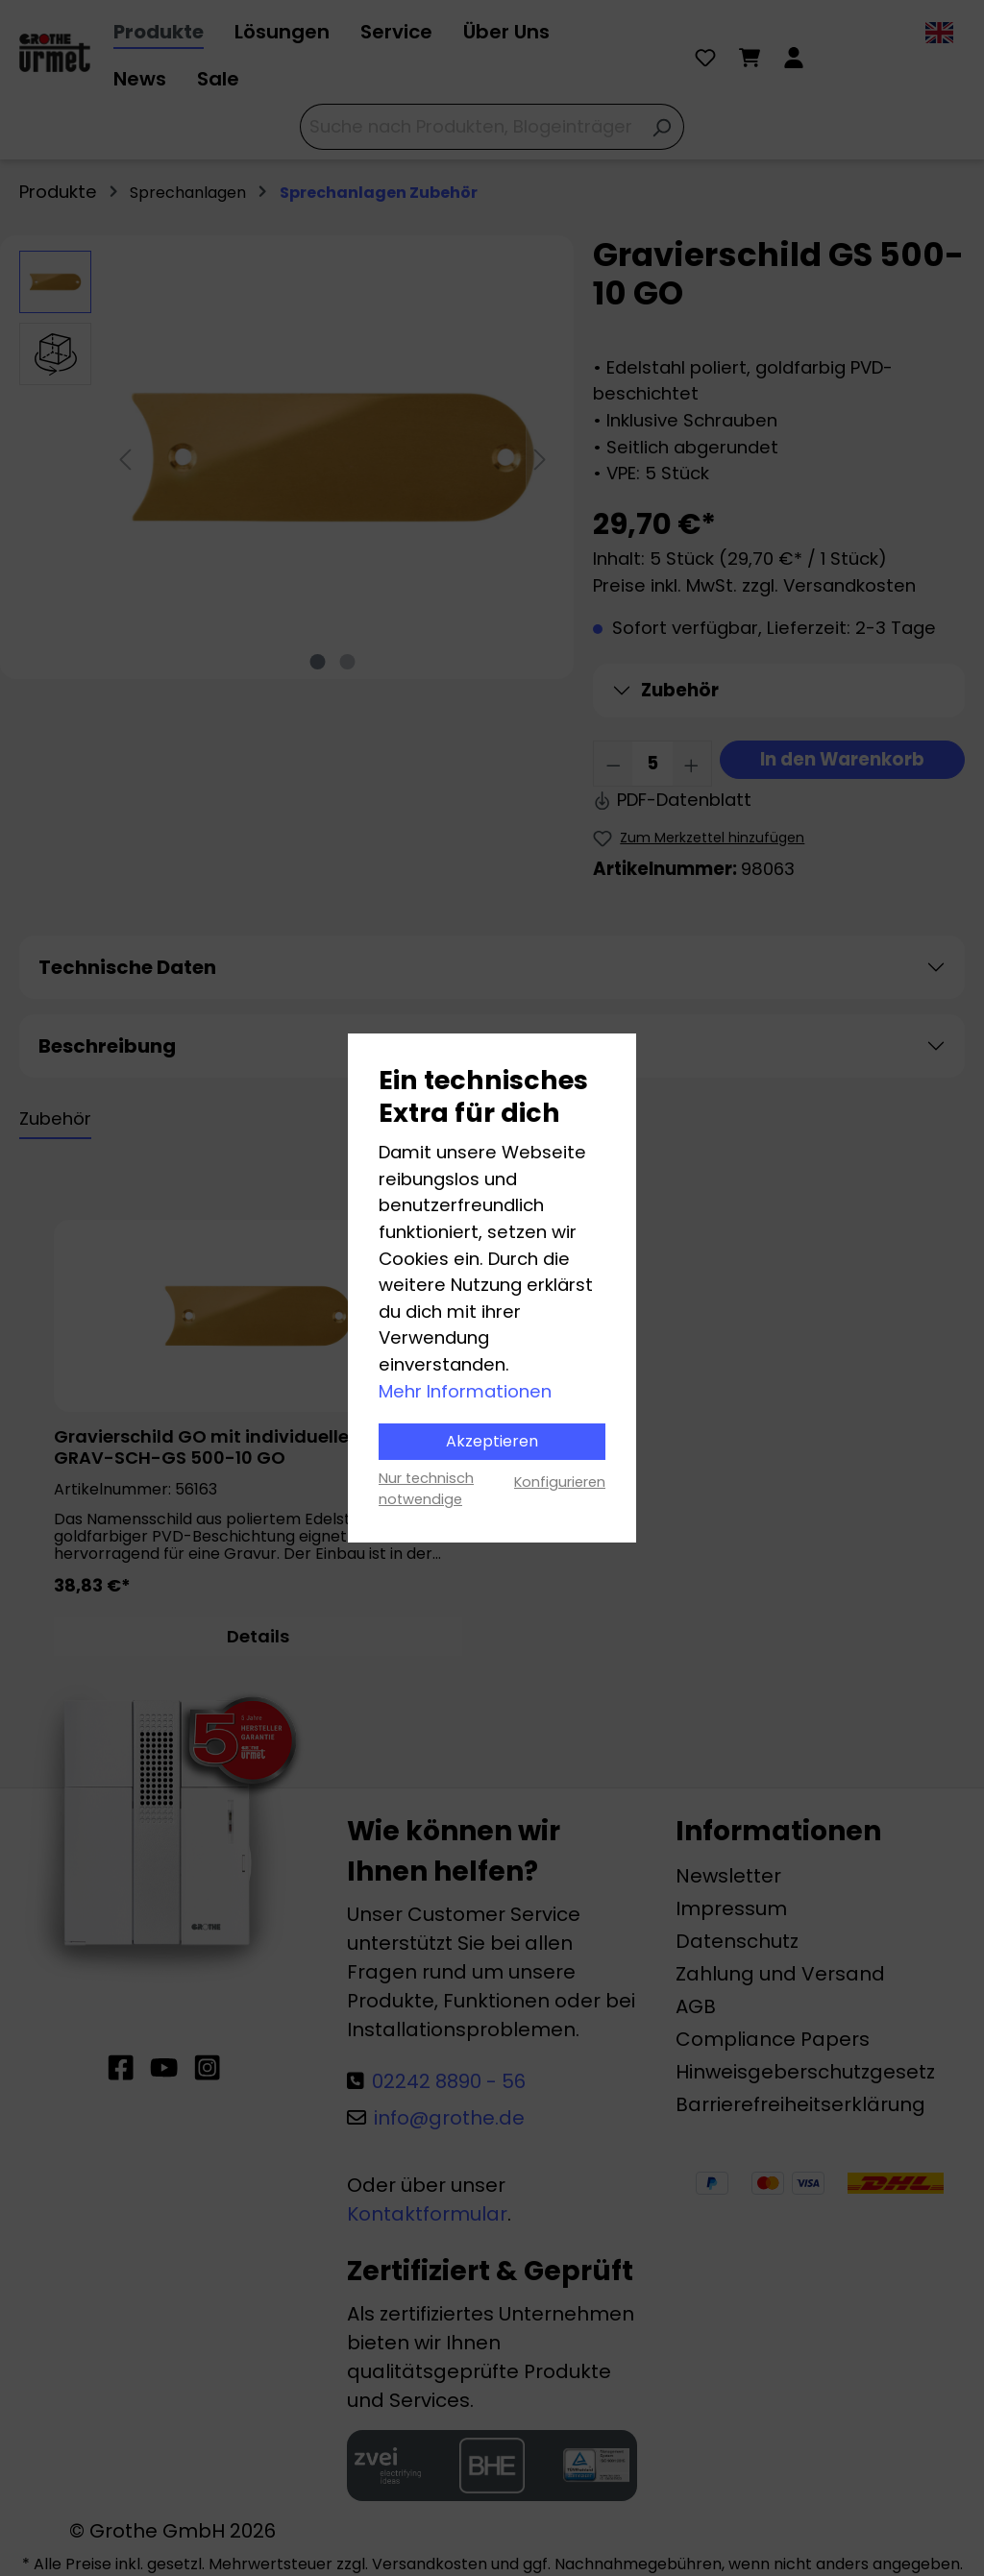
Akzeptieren (492, 1441)
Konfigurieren (559, 1482)
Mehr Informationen (465, 1391)
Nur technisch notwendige (426, 1489)
